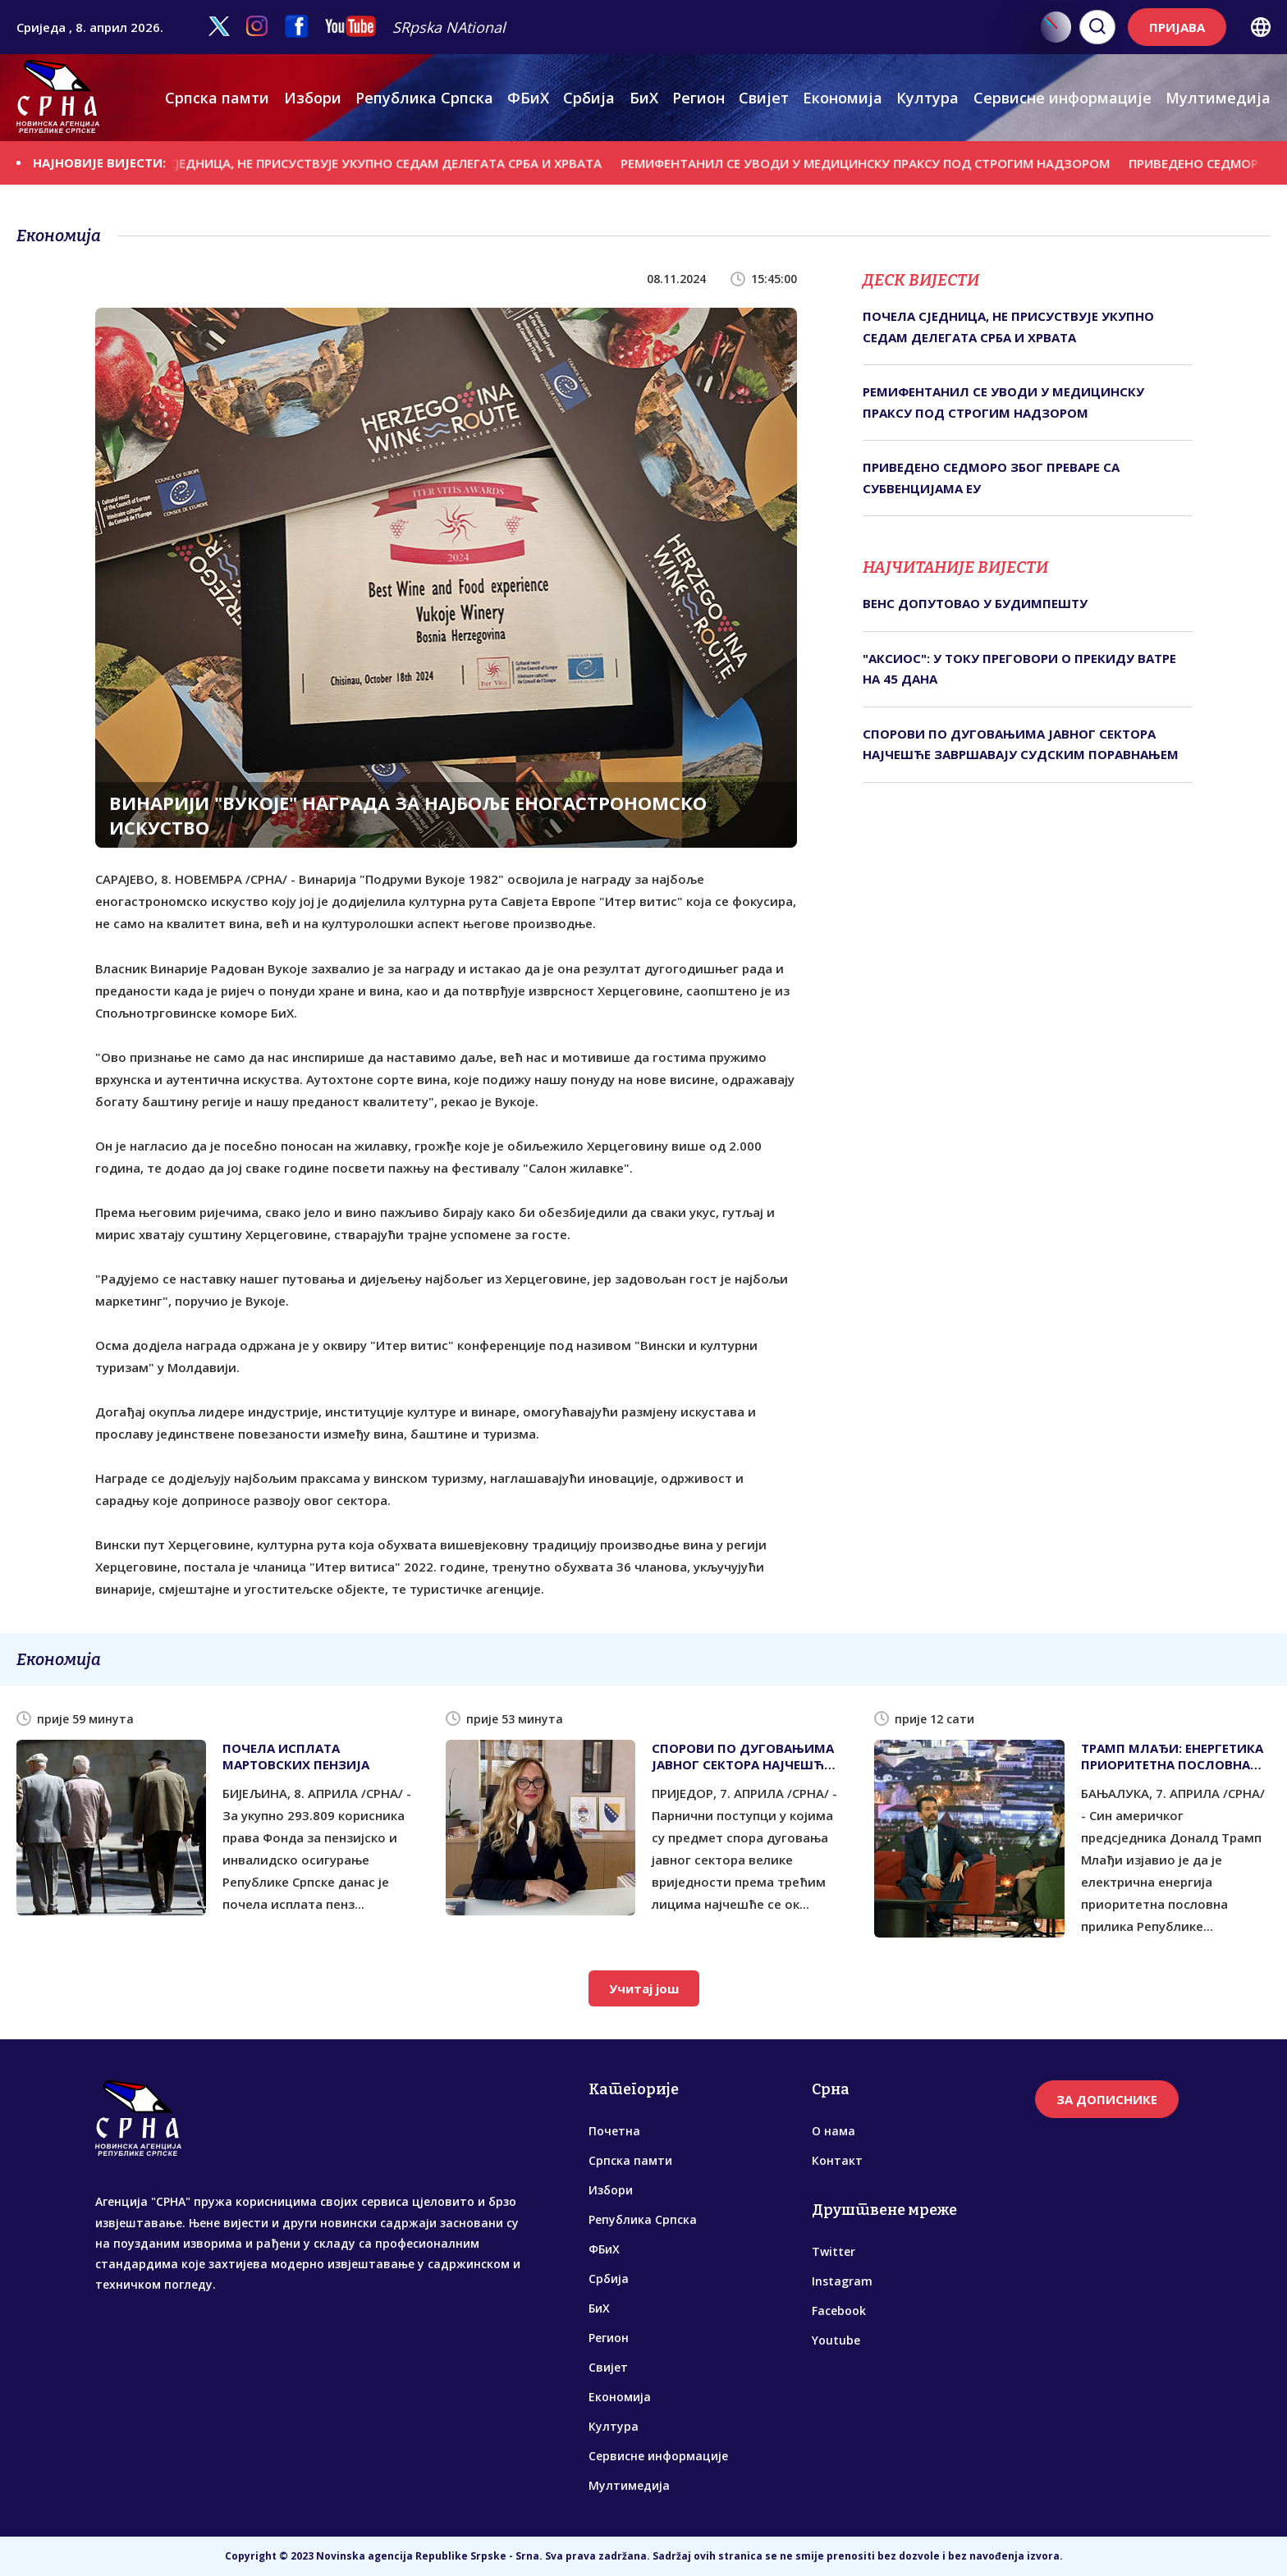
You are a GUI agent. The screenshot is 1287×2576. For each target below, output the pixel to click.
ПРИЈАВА (1177, 27)
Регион (698, 98)
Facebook (839, 2310)
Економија (842, 98)
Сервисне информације (1062, 98)
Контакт (837, 2160)
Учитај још (644, 1988)
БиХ (644, 98)
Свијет (764, 98)
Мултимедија (1218, 98)
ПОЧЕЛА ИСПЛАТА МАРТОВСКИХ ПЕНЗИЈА (295, 1756)
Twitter (833, 2251)
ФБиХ (528, 98)
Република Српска (424, 98)
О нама (833, 2131)
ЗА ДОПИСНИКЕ (1106, 2099)
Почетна (614, 2131)
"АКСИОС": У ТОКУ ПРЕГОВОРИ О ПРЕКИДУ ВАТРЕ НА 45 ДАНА (1019, 669)
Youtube (836, 2340)
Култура (927, 98)
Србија (589, 98)
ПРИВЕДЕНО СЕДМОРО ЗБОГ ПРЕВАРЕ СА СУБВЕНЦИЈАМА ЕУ (991, 477)
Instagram (842, 2281)
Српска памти (217, 98)
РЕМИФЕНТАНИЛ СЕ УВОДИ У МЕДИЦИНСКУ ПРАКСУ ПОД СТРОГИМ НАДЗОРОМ (879, 162)
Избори (312, 98)
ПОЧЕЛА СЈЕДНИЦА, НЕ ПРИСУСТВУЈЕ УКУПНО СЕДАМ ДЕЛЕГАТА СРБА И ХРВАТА (373, 162)
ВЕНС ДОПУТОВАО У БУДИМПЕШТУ (975, 603)
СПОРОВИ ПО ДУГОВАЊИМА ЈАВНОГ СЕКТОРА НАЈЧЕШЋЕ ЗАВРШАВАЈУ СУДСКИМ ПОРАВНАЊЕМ (1021, 744)
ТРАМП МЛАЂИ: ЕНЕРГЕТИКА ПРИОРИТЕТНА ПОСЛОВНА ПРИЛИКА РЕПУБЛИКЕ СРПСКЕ (1176, 1756)
